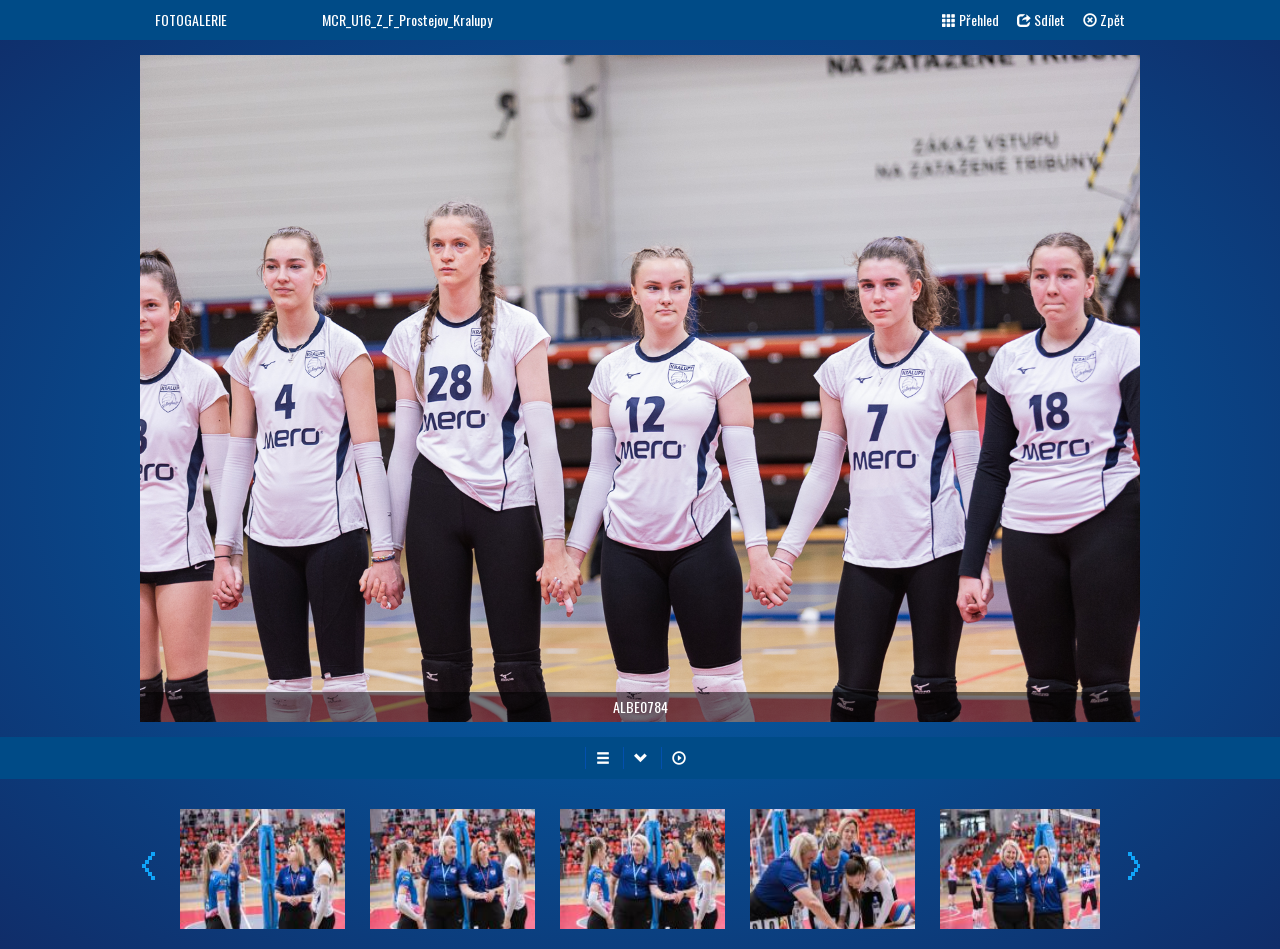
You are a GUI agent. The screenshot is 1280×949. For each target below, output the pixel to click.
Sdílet (1041, 19)
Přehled (970, 19)
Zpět (1104, 19)
